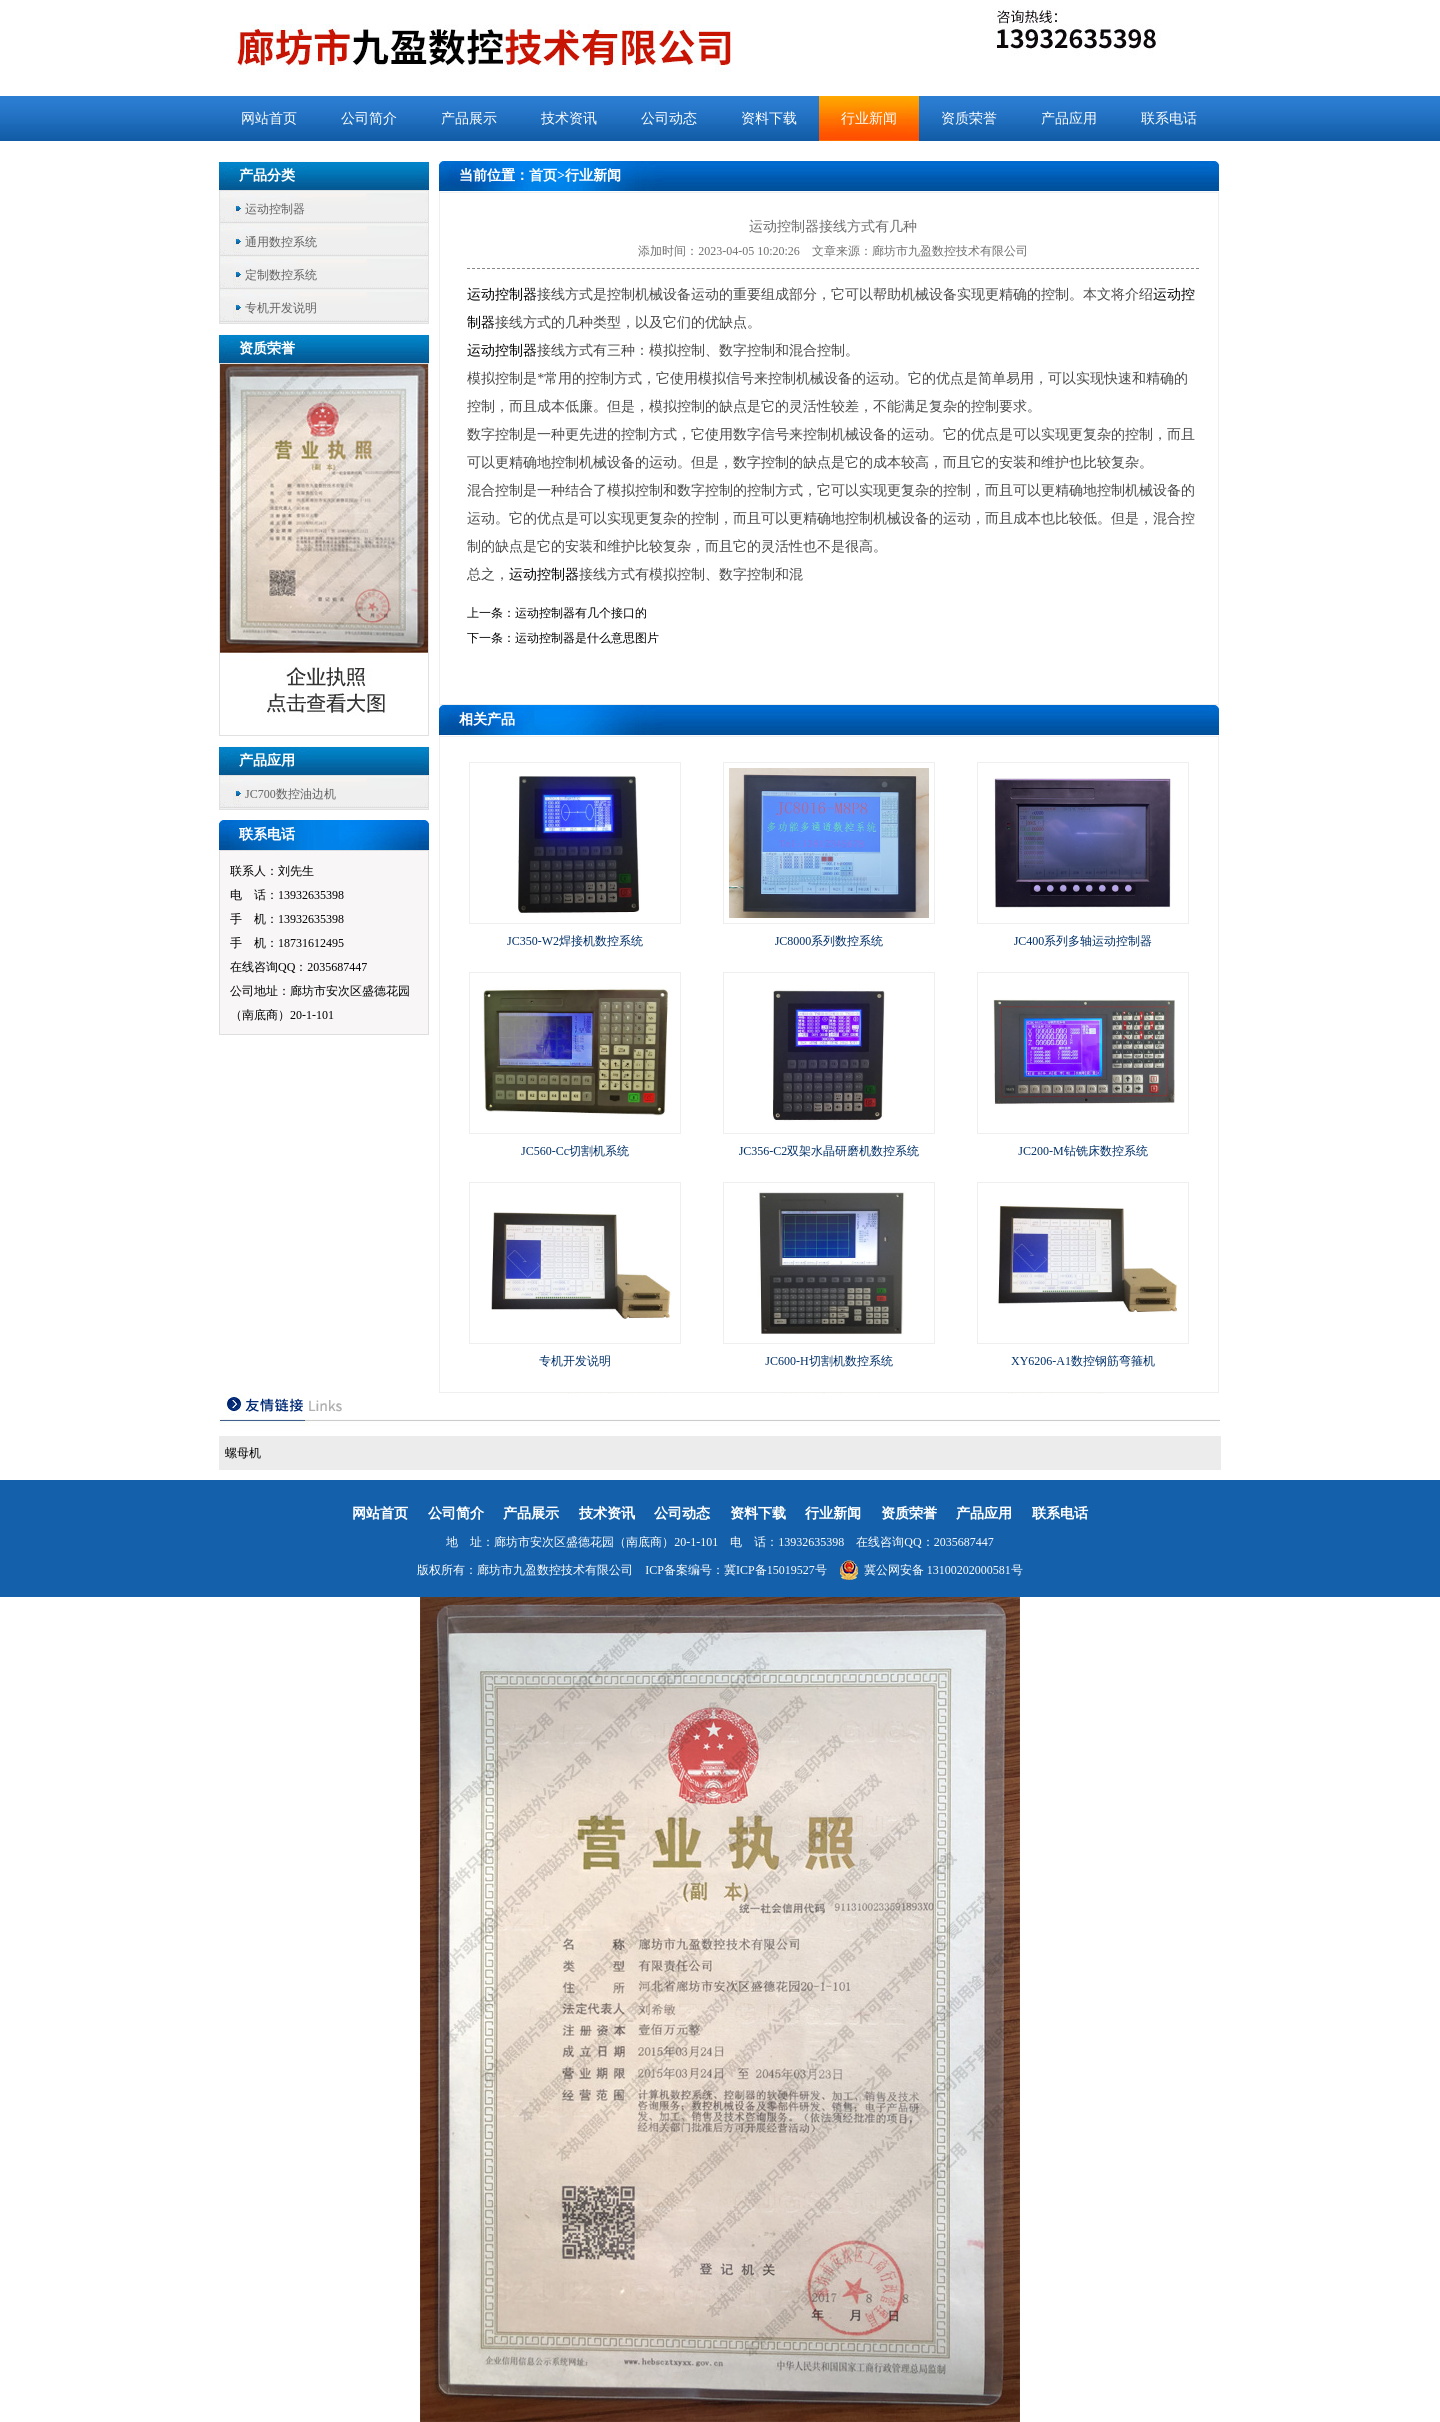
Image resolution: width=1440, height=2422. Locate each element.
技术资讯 (569, 118)
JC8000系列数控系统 (829, 941)
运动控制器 (275, 209)
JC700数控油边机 (290, 794)
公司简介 (369, 118)
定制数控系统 (281, 275)
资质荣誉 (969, 118)
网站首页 (269, 118)
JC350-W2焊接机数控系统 (575, 941)
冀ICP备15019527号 (775, 1570)
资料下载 (769, 118)
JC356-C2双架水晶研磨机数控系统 (829, 1151)
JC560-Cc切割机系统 (575, 1151)
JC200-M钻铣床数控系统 (1082, 1151)
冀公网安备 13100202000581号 (931, 1570)
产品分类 (267, 175)
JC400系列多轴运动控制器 (1083, 941)
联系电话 (1169, 118)
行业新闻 (869, 118)
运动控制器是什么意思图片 (587, 638)
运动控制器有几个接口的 (581, 613)
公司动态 (669, 118)
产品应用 (1069, 118)
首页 (543, 175)
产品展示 (469, 118)
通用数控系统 (281, 242)
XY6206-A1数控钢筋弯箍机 (1083, 1361)
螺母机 (243, 1453)
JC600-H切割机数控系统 (828, 1361)
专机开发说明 (281, 308)
